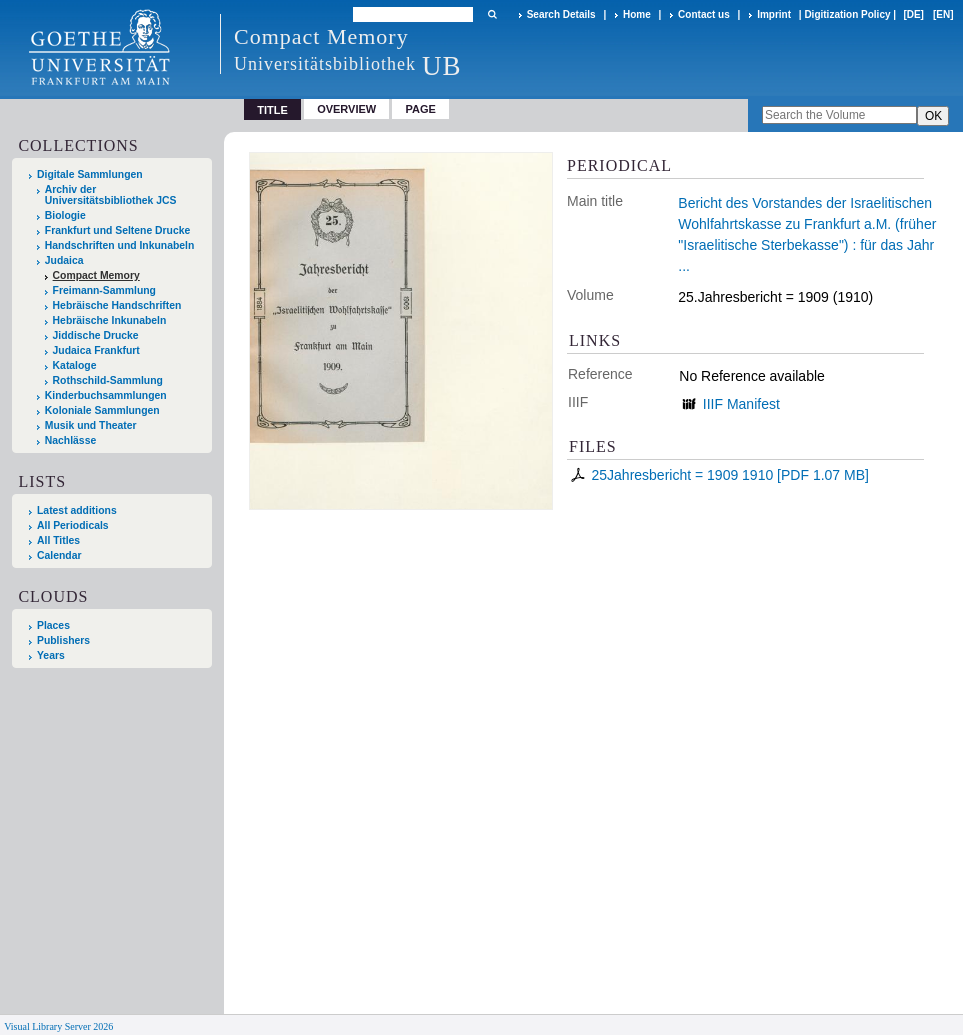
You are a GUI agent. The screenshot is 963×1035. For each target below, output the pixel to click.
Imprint (774, 14)
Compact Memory (96, 275)
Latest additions (77, 510)
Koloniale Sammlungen (102, 410)
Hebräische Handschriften (117, 305)
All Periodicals (73, 525)
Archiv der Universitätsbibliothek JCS (111, 195)
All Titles (58, 540)
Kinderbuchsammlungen (106, 395)
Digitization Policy (847, 14)
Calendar (59, 555)
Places (53, 625)
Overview (346, 109)
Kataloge (75, 365)
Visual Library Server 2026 (58, 1026)
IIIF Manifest (741, 404)
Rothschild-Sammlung (108, 380)
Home (637, 14)
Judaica (64, 260)
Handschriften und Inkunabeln (120, 245)
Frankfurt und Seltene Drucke (118, 230)
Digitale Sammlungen (90, 174)
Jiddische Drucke (96, 335)
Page (421, 109)
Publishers (63, 640)
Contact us (704, 14)
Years (51, 655)
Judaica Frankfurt (96, 350)
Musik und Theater (91, 425)
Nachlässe (70, 440)
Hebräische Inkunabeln (110, 320)
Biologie (65, 215)
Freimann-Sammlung (104, 290)
